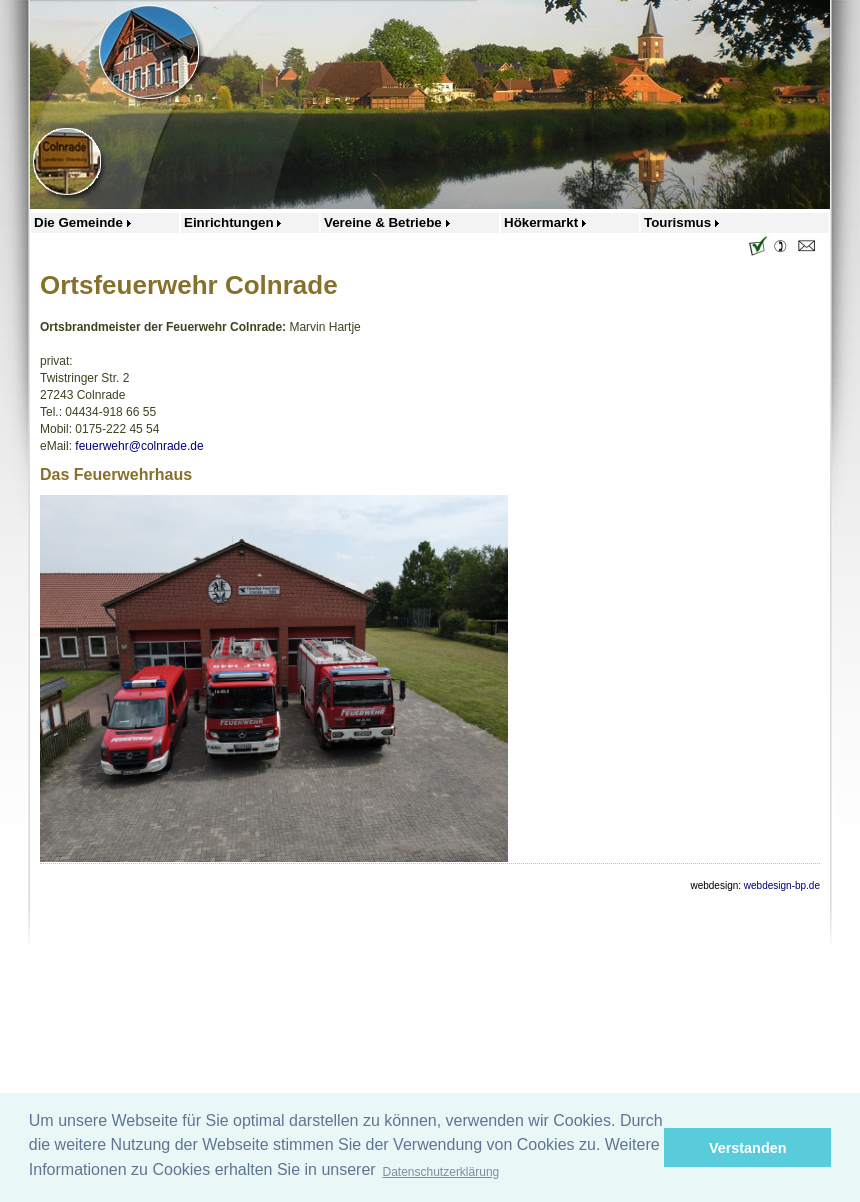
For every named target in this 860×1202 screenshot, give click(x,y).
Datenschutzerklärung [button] (441, 1172)
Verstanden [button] (748, 1148)
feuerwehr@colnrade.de (139, 446)
